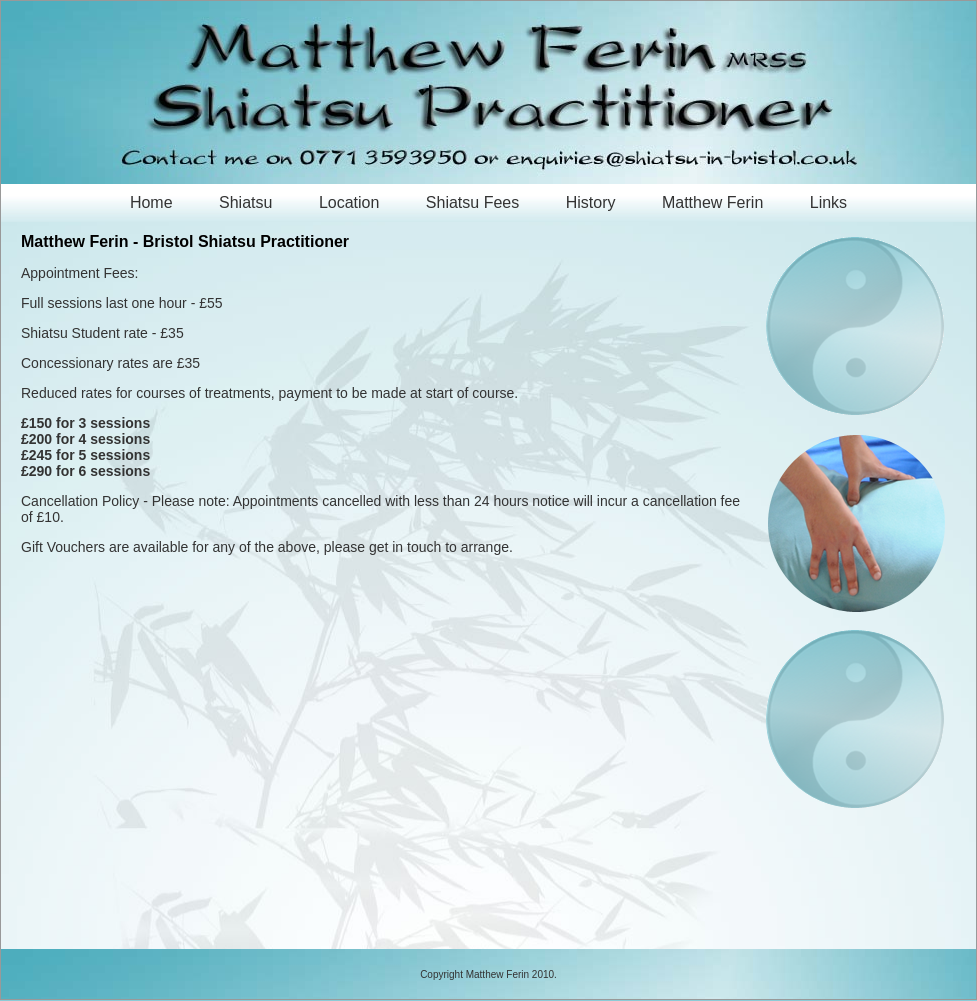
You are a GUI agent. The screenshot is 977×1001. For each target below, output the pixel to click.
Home (151, 202)
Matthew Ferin (712, 202)
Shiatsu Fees (472, 202)
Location (349, 202)
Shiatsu (245, 202)
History (591, 202)
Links (828, 202)
